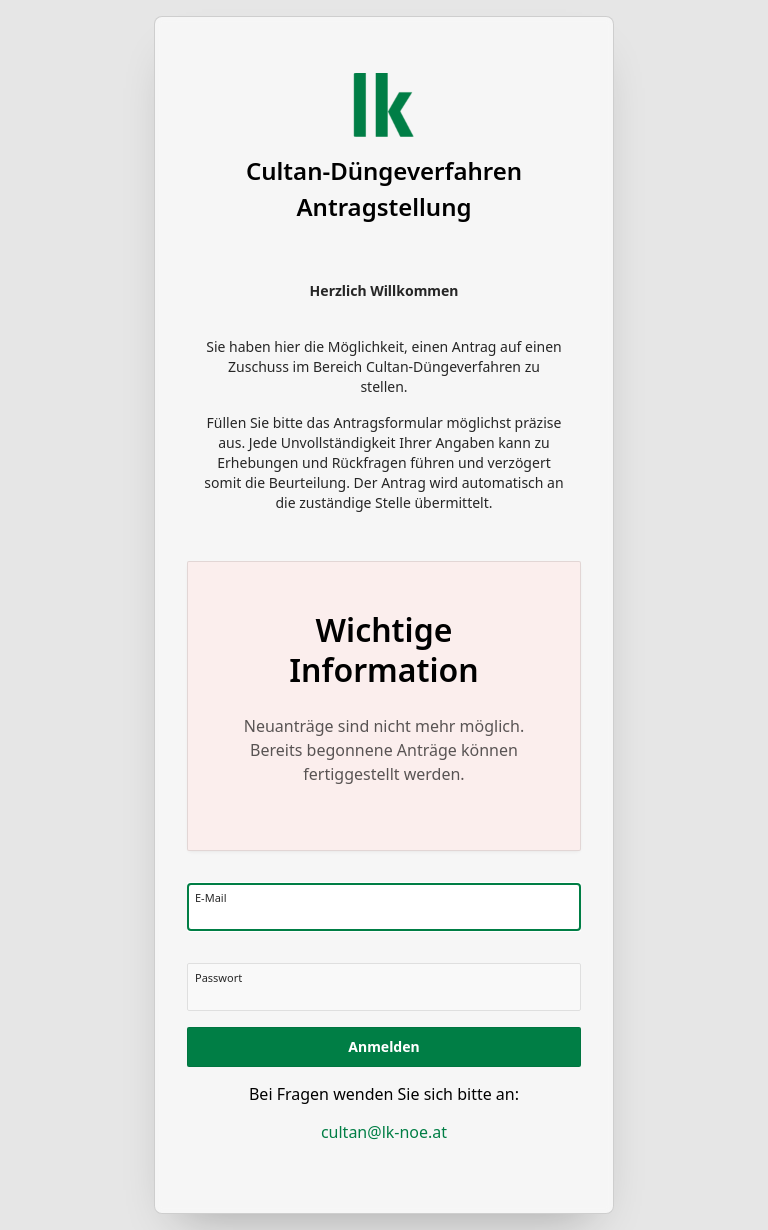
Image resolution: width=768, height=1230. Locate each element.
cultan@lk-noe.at (384, 1132)
